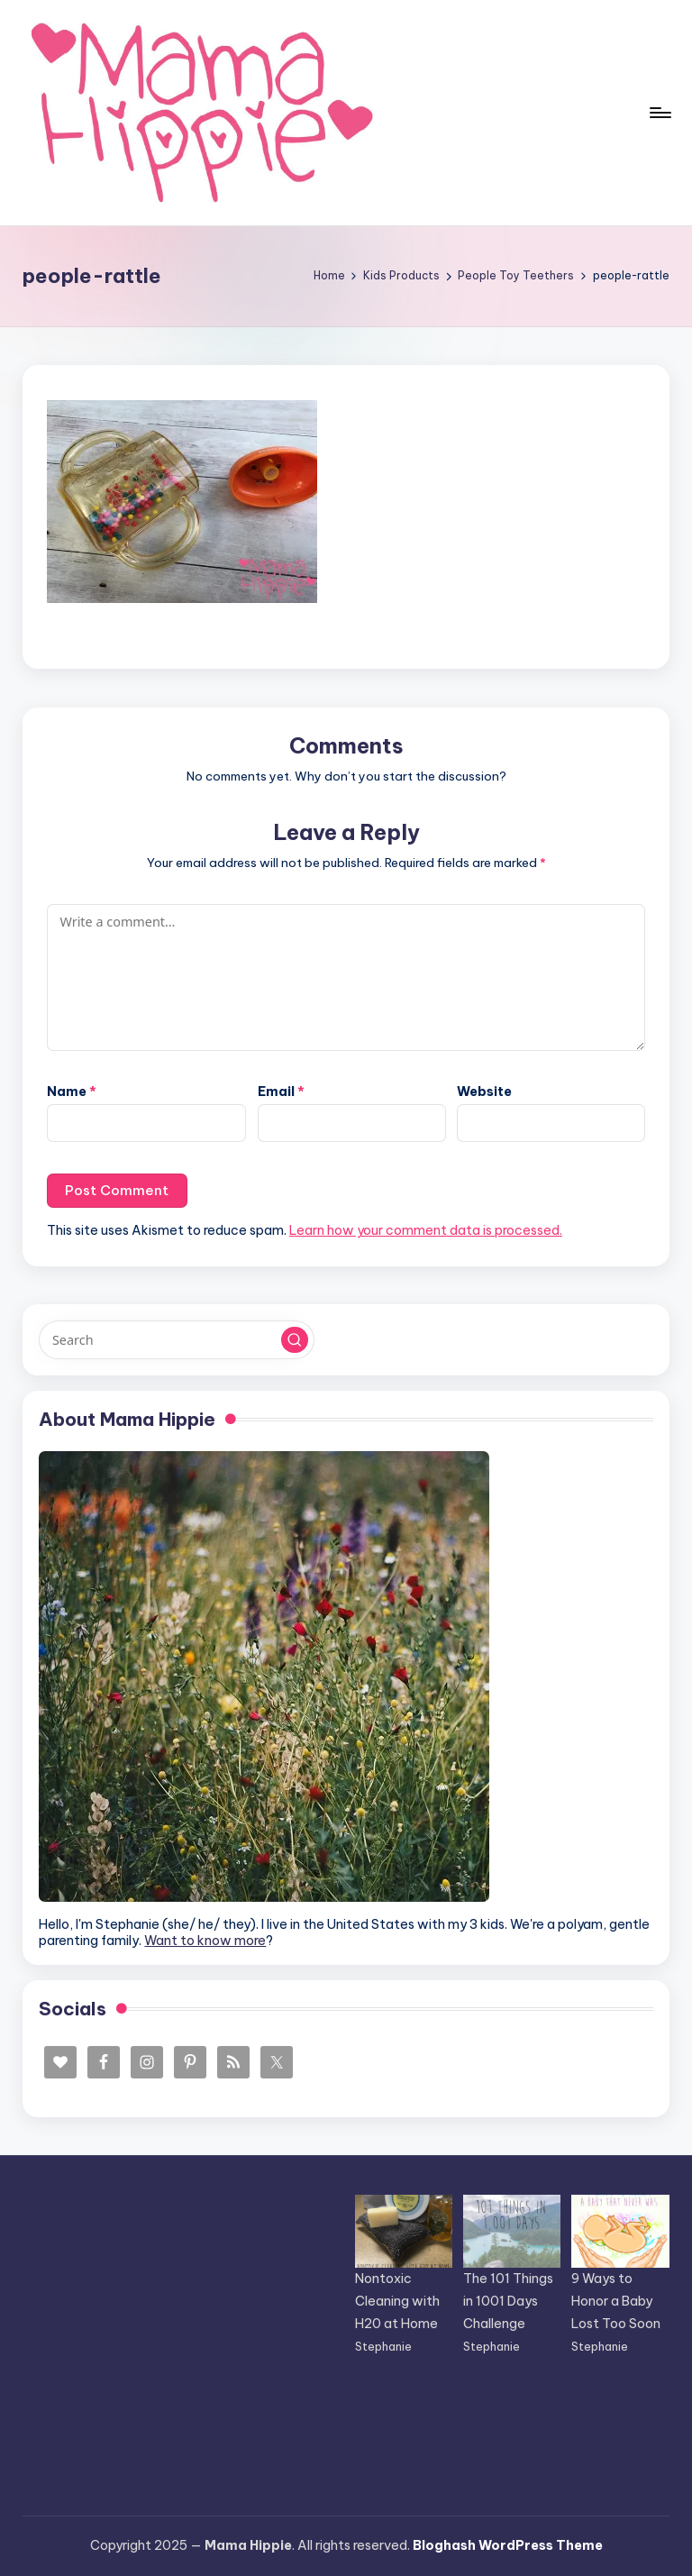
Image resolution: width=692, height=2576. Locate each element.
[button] (294, 1340)
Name (71, 1091)
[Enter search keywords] (176, 1339)
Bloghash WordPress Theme (508, 2545)
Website (484, 1091)
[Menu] (659, 112)
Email (281, 1091)
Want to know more (205, 1940)
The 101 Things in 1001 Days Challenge (508, 2301)
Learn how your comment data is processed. (425, 1230)
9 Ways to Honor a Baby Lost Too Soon (615, 2301)
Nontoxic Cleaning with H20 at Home (397, 2301)
